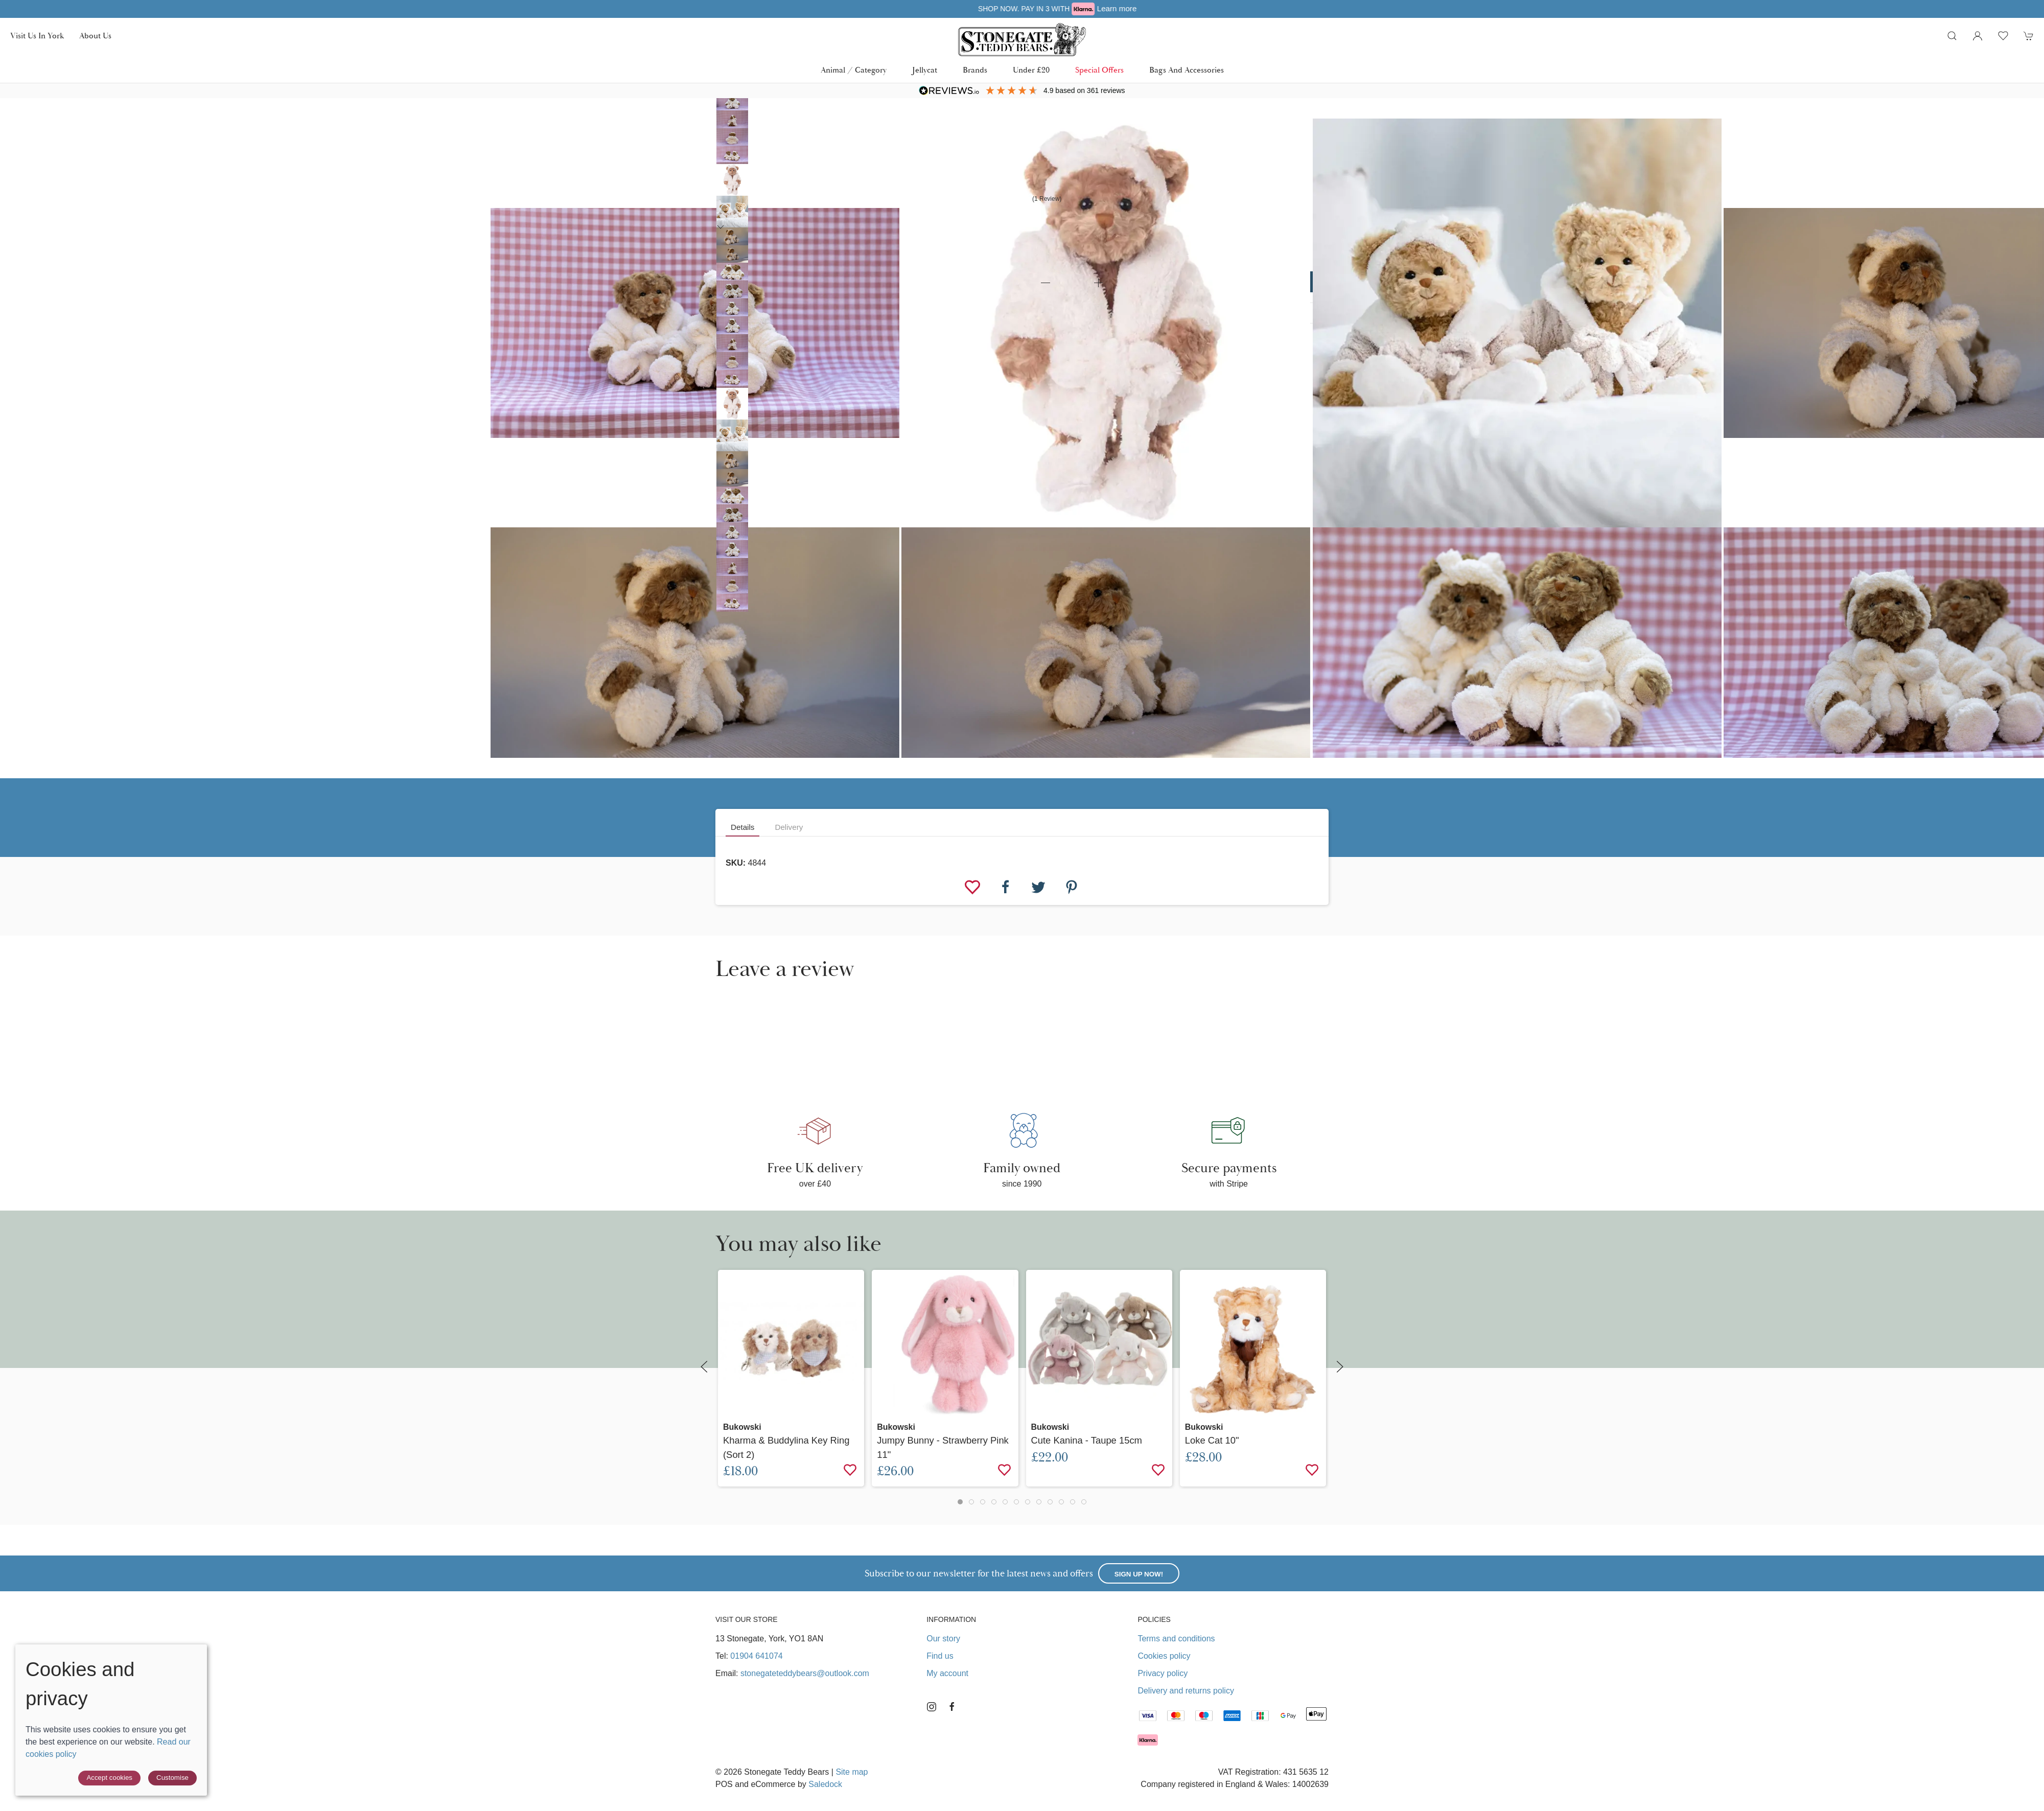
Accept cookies (109, 1777)
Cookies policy (1163, 1656)
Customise (172, 1777)
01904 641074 (756, 1656)
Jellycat (924, 70)
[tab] (960, 1501)
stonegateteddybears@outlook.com (804, 1673)
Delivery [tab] (789, 827)
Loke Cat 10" (1212, 1440)
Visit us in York (37, 36)
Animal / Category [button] (854, 70)
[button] (1952, 35)
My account (947, 1673)
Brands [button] (975, 70)
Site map (851, 1772)
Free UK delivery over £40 (1022, 8)
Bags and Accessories (1186, 70)
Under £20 (1031, 70)
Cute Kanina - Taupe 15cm (1086, 1440)
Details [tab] (742, 827)
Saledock (825, 1784)
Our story (943, 1638)
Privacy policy (1162, 1673)
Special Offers (1099, 70)
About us (95, 36)
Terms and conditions (1176, 1638)
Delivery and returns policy (1185, 1690)
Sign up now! (1138, 1574)
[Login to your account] (1977, 35)
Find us (939, 1656)
